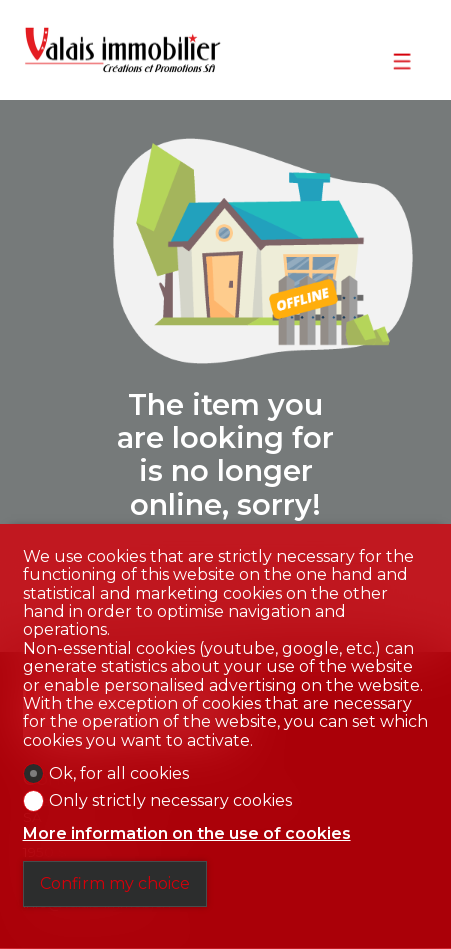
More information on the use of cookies (187, 834)
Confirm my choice (115, 883)
